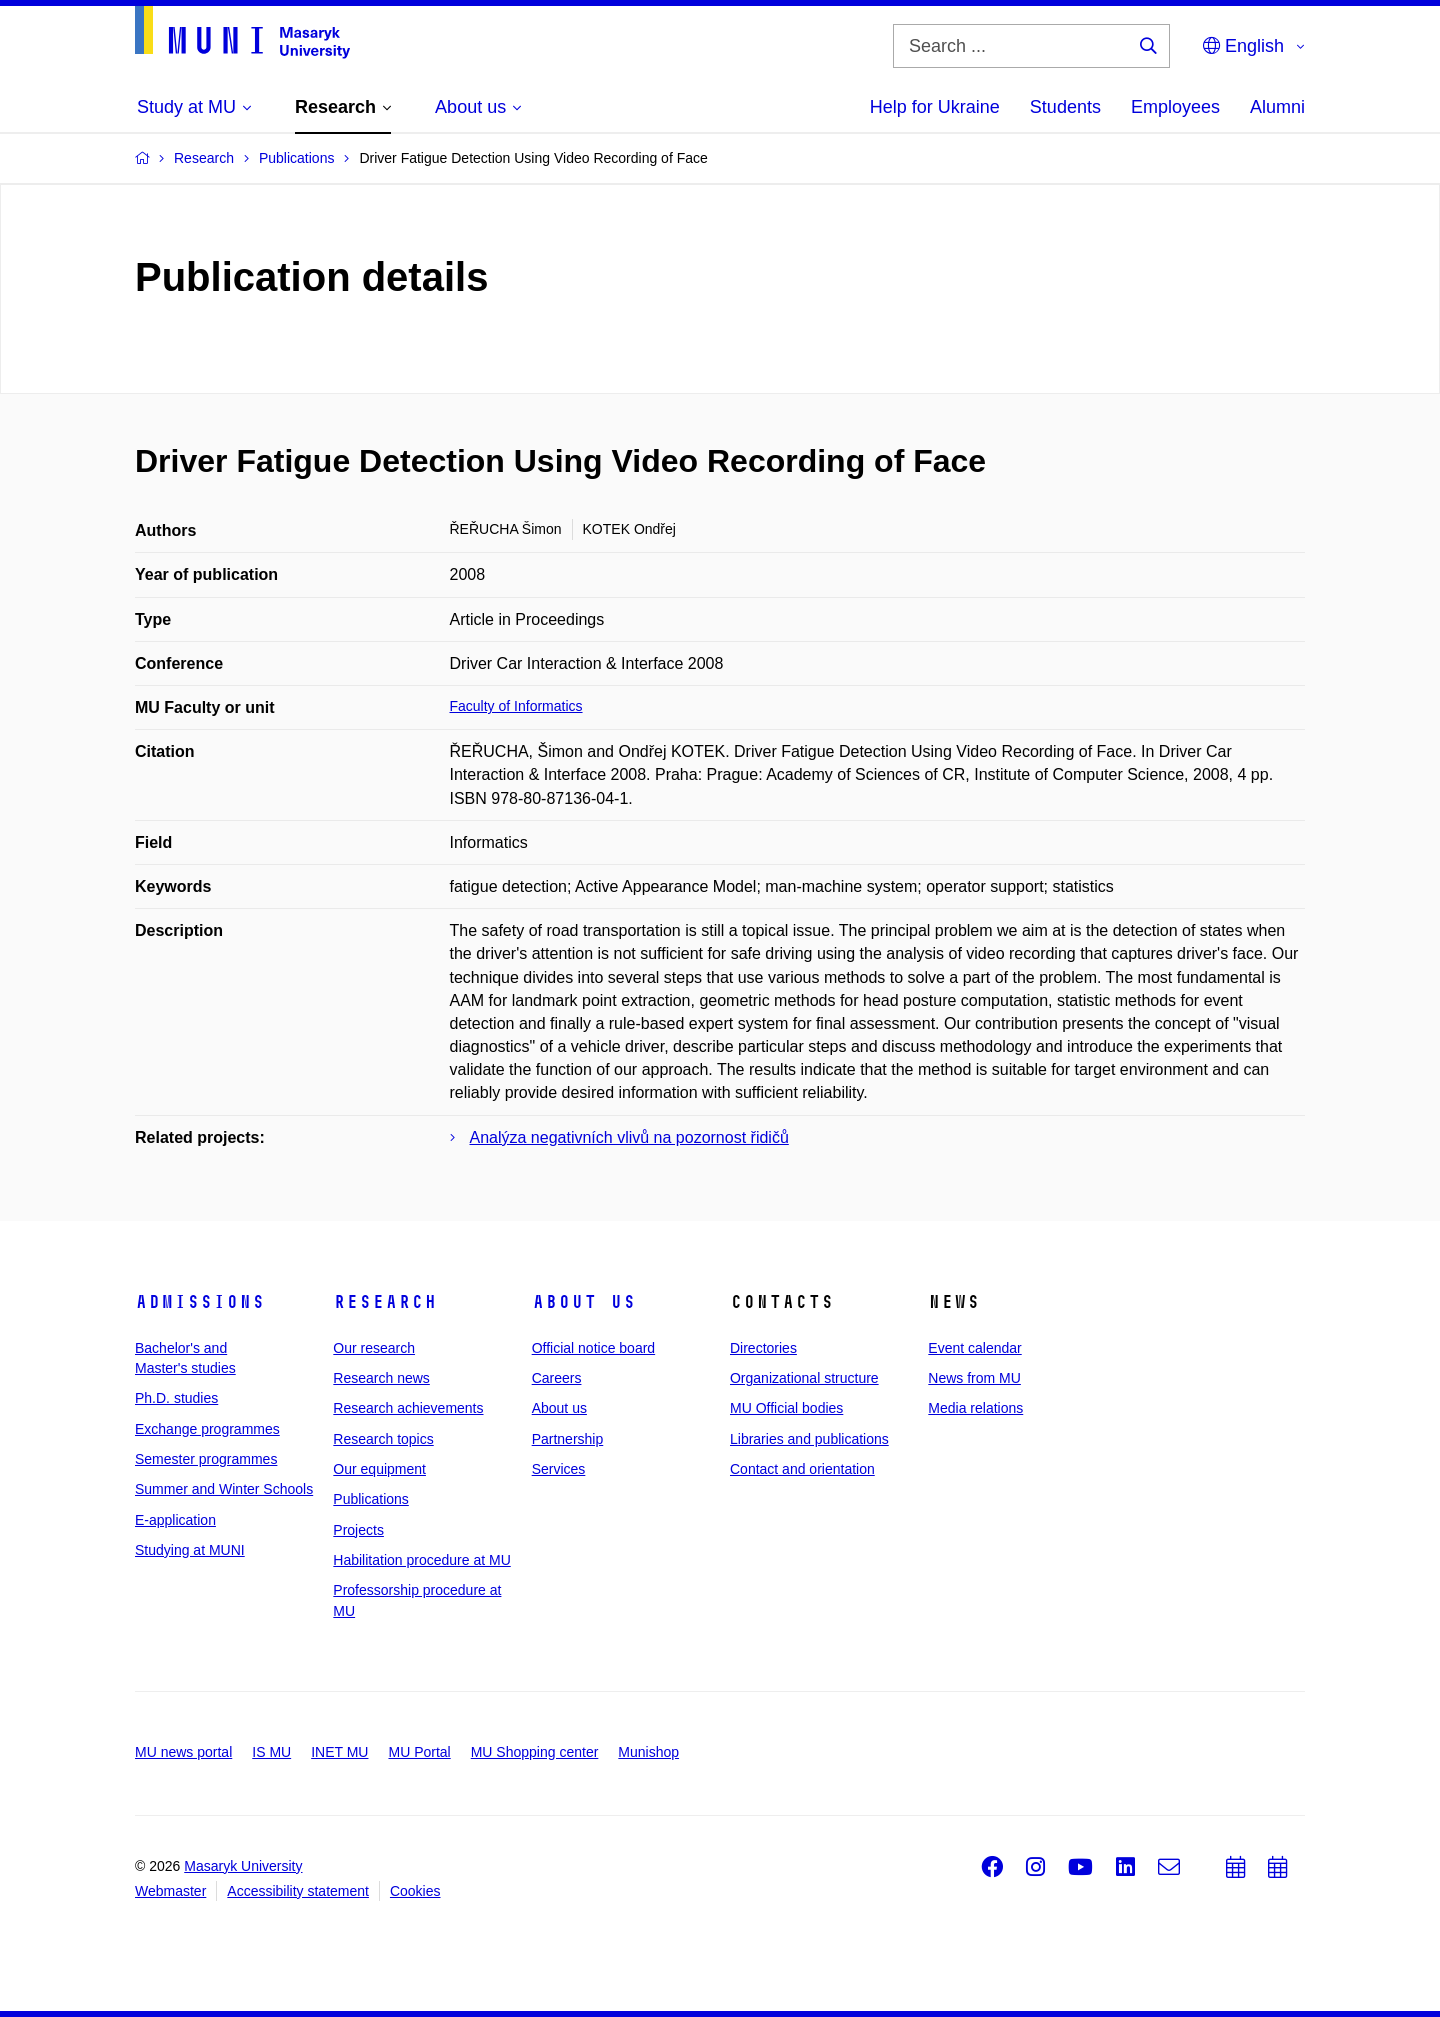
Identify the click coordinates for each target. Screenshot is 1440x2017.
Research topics (383, 1439)
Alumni (1277, 107)
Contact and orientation (802, 1469)
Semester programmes (206, 1459)
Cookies (415, 1891)
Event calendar (974, 1348)
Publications (371, 1499)
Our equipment (379, 1469)
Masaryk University (243, 1866)
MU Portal (419, 1752)
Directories (763, 1348)
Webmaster (170, 1891)
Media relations (975, 1408)
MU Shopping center (535, 1752)
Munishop (648, 1752)
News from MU (974, 1378)
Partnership (568, 1439)
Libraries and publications (809, 1439)
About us (584, 1302)
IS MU (271, 1752)
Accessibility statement (298, 1891)
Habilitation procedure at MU (421, 1560)
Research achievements (408, 1408)
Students (1065, 107)
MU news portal (183, 1752)
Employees (1175, 107)
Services (559, 1469)
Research (385, 1302)
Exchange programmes (207, 1429)
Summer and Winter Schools (224, 1489)
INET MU (339, 1752)
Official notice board (593, 1348)
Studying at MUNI (190, 1550)
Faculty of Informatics (516, 706)
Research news (381, 1378)
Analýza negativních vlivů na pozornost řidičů (629, 1137)
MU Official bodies (786, 1408)
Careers (557, 1378)
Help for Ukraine (935, 107)
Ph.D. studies (176, 1398)
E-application (175, 1520)
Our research (374, 1348)
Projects (358, 1530)
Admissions (200, 1302)
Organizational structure (804, 1378)
